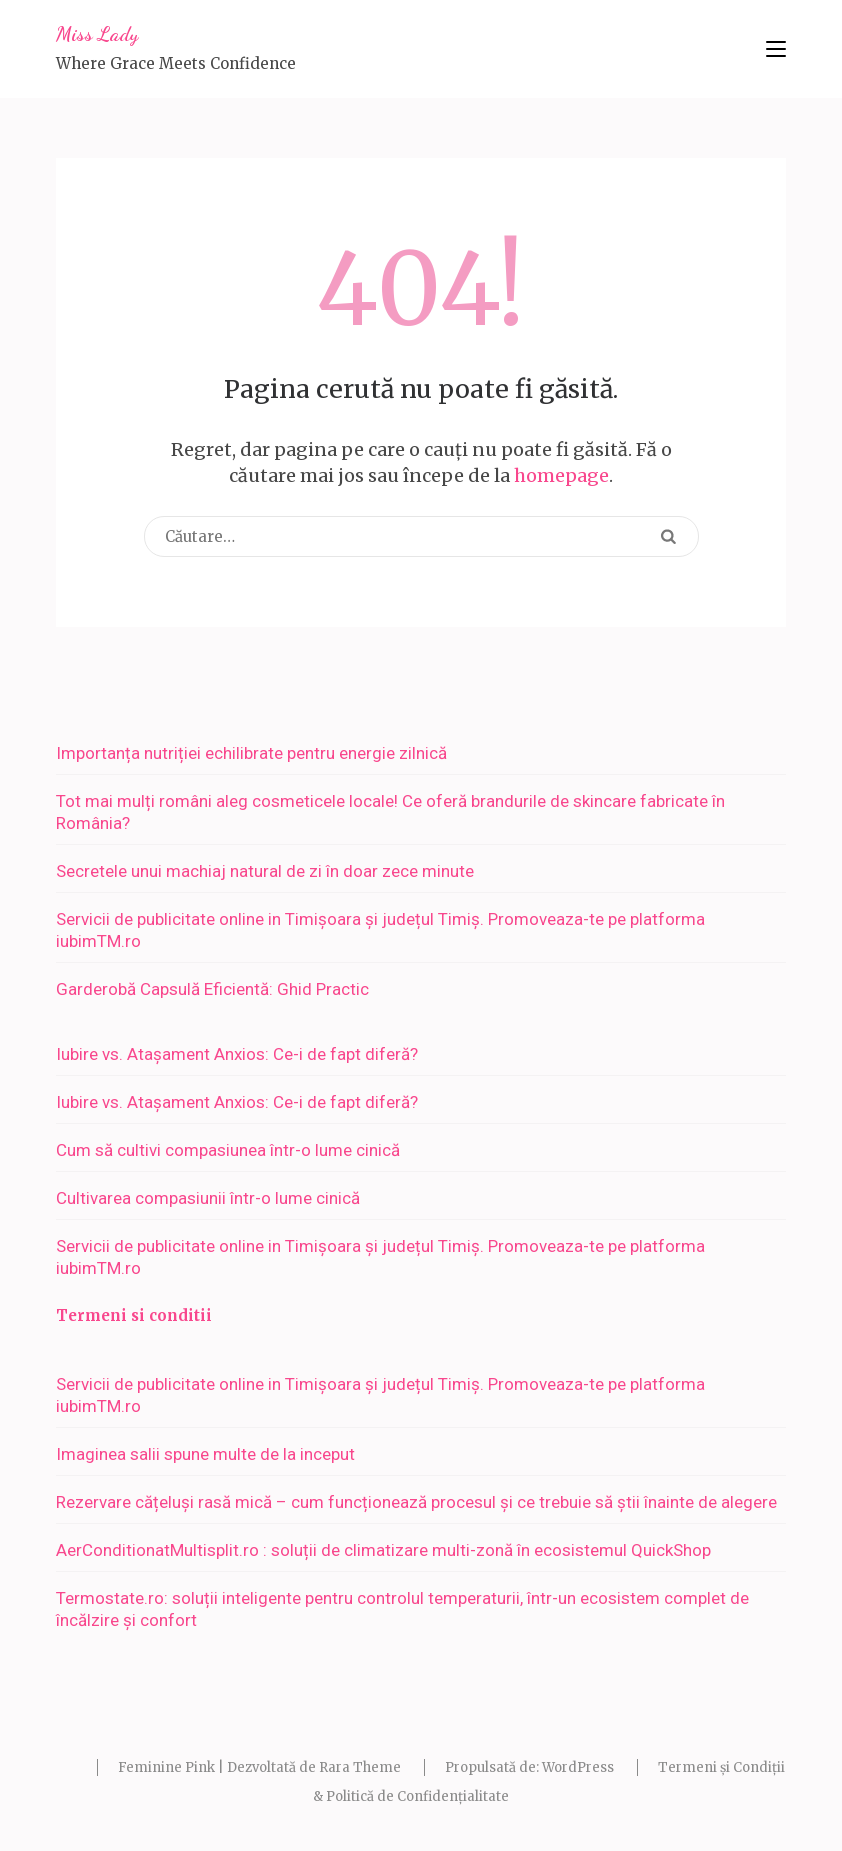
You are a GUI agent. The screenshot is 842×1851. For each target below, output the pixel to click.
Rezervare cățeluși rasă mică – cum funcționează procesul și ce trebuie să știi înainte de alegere (416, 1502)
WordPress (578, 1767)
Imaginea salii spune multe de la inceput (205, 1454)
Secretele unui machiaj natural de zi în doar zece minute (265, 871)
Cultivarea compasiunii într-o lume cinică (208, 1198)
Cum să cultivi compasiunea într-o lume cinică (228, 1150)
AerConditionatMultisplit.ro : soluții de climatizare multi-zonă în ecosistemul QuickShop (383, 1550)
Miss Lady (97, 34)
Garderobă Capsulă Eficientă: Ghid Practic (212, 989)
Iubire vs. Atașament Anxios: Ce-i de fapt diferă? (237, 1054)
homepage (561, 475)
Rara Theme (360, 1767)
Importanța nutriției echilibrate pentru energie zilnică (251, 753)
